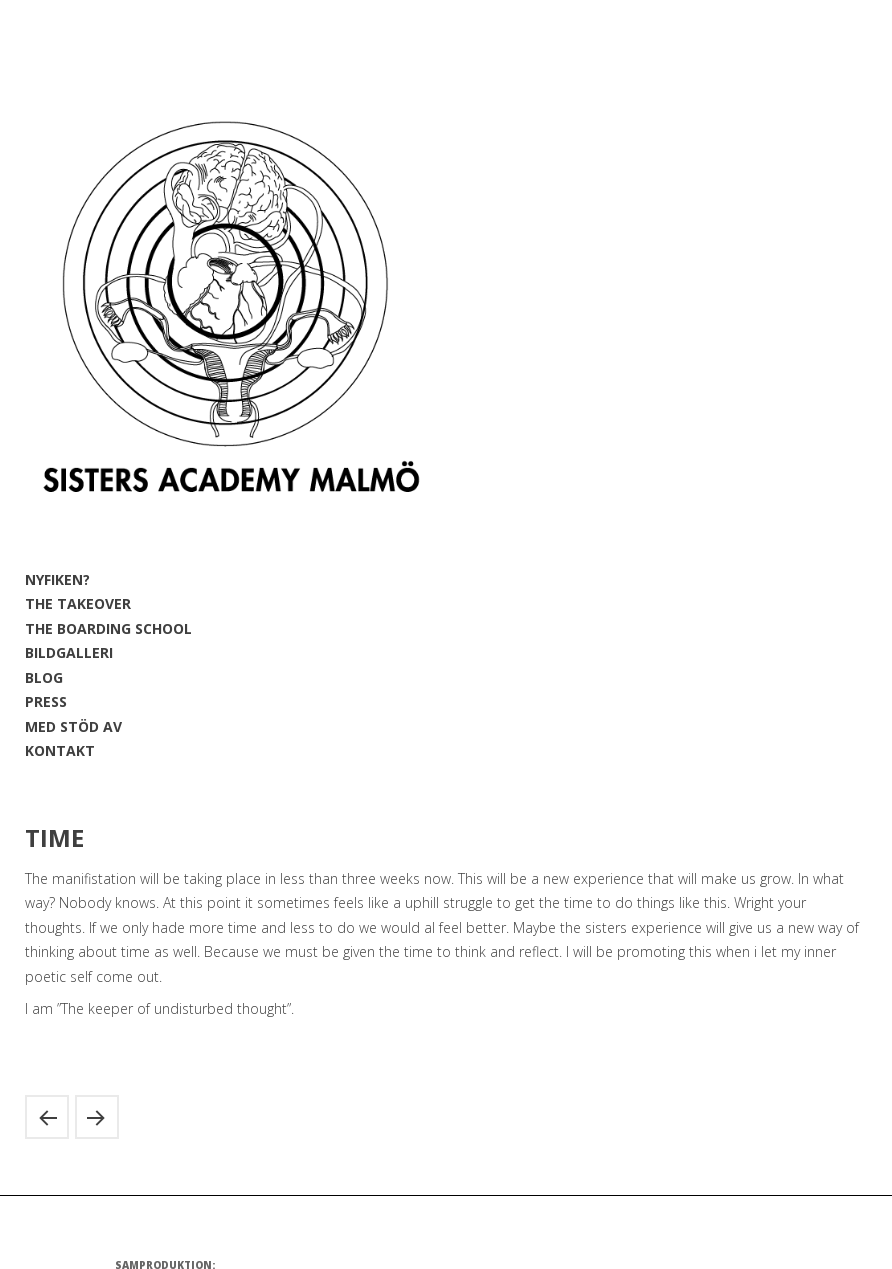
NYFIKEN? (57, 579)
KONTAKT (60, 750)
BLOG (44, 677)
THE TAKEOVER (78, 603)
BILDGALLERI (69, 652)
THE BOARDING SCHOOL (108, 628)
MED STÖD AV (73, 726)
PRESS (46, 701)
